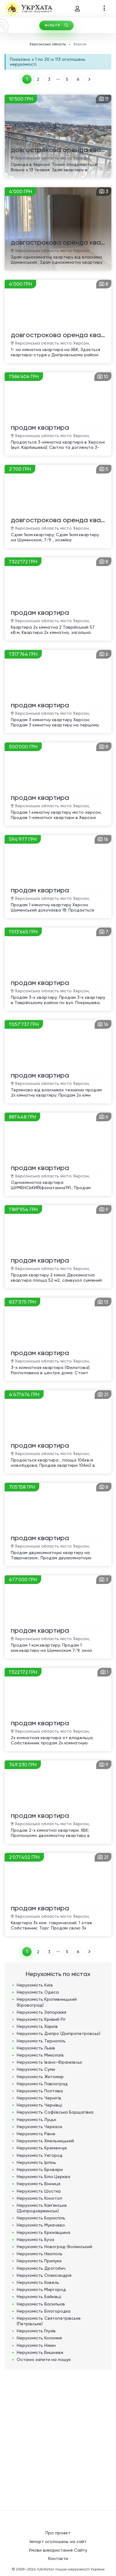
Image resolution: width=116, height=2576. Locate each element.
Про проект (58, 2532)
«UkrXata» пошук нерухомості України (71, 2569)
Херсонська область (47, 44)
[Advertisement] (58, 2437)
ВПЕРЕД (89, 79)
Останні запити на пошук (44, 2359)
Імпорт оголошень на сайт (58, 2541)
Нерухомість (35, 1985)
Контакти (58, 2558)
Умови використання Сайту (58, 2550)
